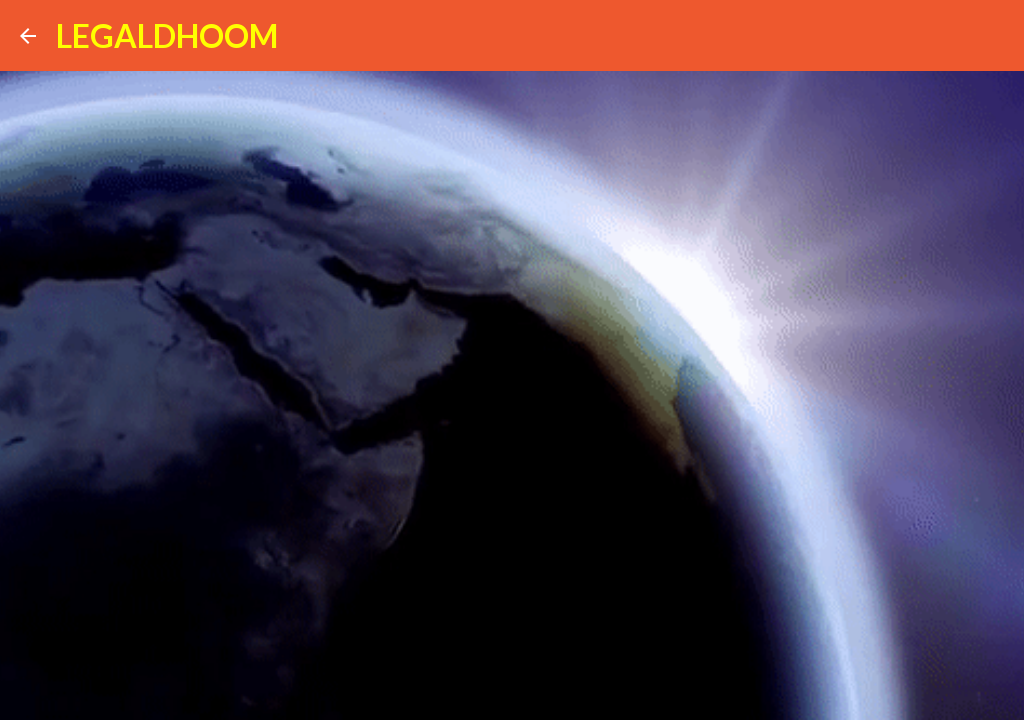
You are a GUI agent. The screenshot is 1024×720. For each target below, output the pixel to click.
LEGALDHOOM (167, 35)
